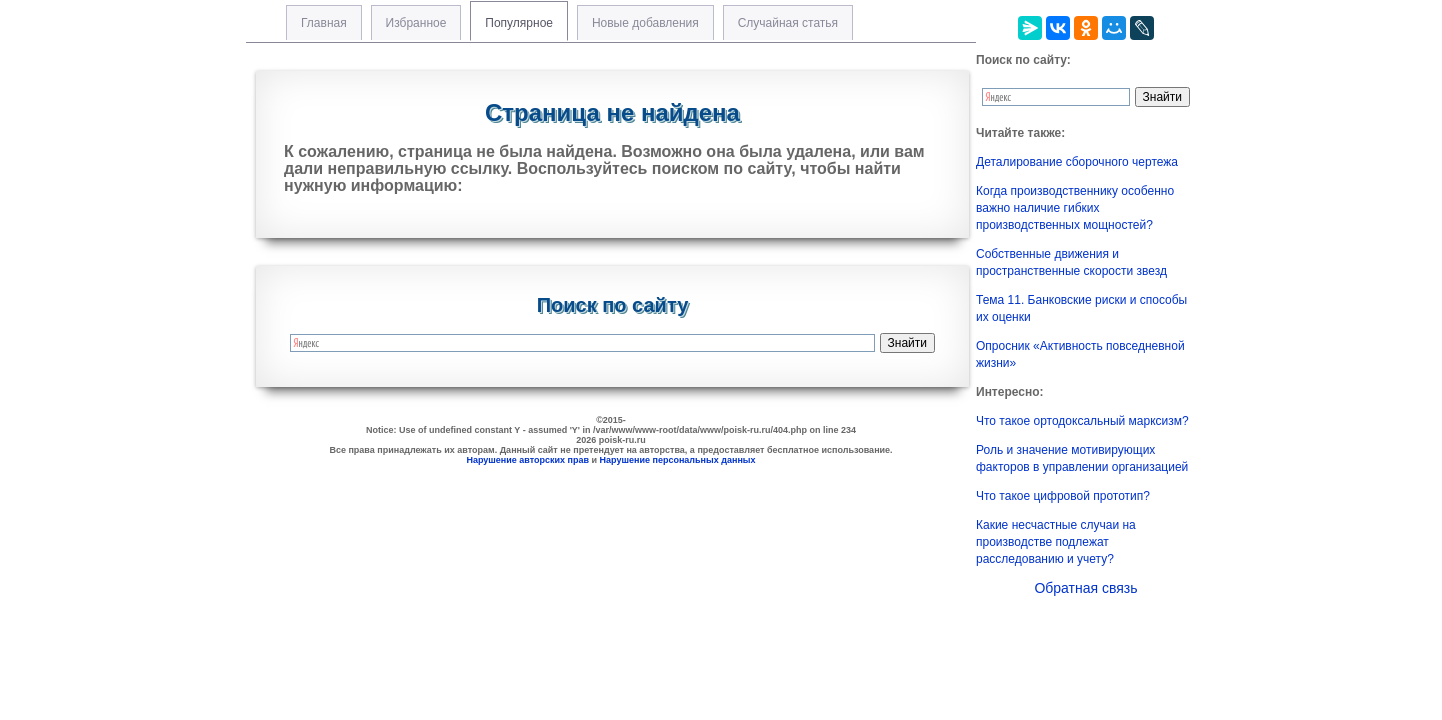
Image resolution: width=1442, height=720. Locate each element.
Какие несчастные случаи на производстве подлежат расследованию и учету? (1056, 542)
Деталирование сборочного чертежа (1077, 162)
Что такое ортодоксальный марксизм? (1082, 421)
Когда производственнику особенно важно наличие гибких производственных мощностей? (1075, 208)
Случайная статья (788, 23)
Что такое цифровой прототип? (1063, 496)
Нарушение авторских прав (527, 460)
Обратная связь (1085, 588)
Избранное (416, 23)
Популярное (519, 23)
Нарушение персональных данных (678, 460)
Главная (324, 23)
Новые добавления (645, 23)
